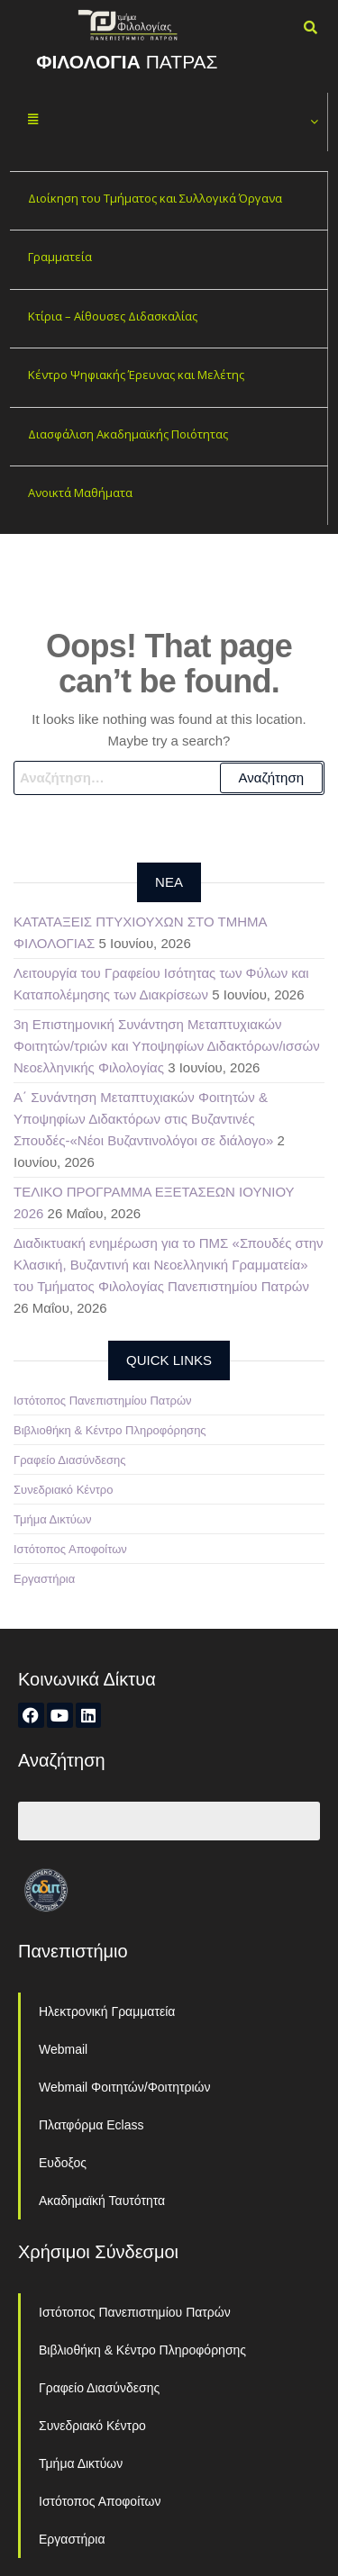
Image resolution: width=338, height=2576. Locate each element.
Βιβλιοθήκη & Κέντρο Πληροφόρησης (110, 1430)
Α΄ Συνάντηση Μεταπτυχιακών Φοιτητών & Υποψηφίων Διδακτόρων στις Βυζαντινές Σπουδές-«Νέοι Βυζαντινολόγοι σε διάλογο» (143, 1118)
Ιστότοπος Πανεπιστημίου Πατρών (103, 1400)
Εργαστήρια (44, 1579)
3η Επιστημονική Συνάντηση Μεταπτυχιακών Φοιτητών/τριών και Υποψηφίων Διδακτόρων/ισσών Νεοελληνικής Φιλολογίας (167, 1046)
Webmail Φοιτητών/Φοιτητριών (125, 2087)
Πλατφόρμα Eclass (91, 2125)
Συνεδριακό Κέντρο (63, 1489)
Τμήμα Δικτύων (53, 1519)
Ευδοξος (63, 2163)
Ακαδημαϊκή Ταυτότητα (102, 2200)
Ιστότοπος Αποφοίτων (70, 1549)
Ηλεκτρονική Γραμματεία (107, 2011)
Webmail (63, 2049)
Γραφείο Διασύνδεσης (70, 1460)
